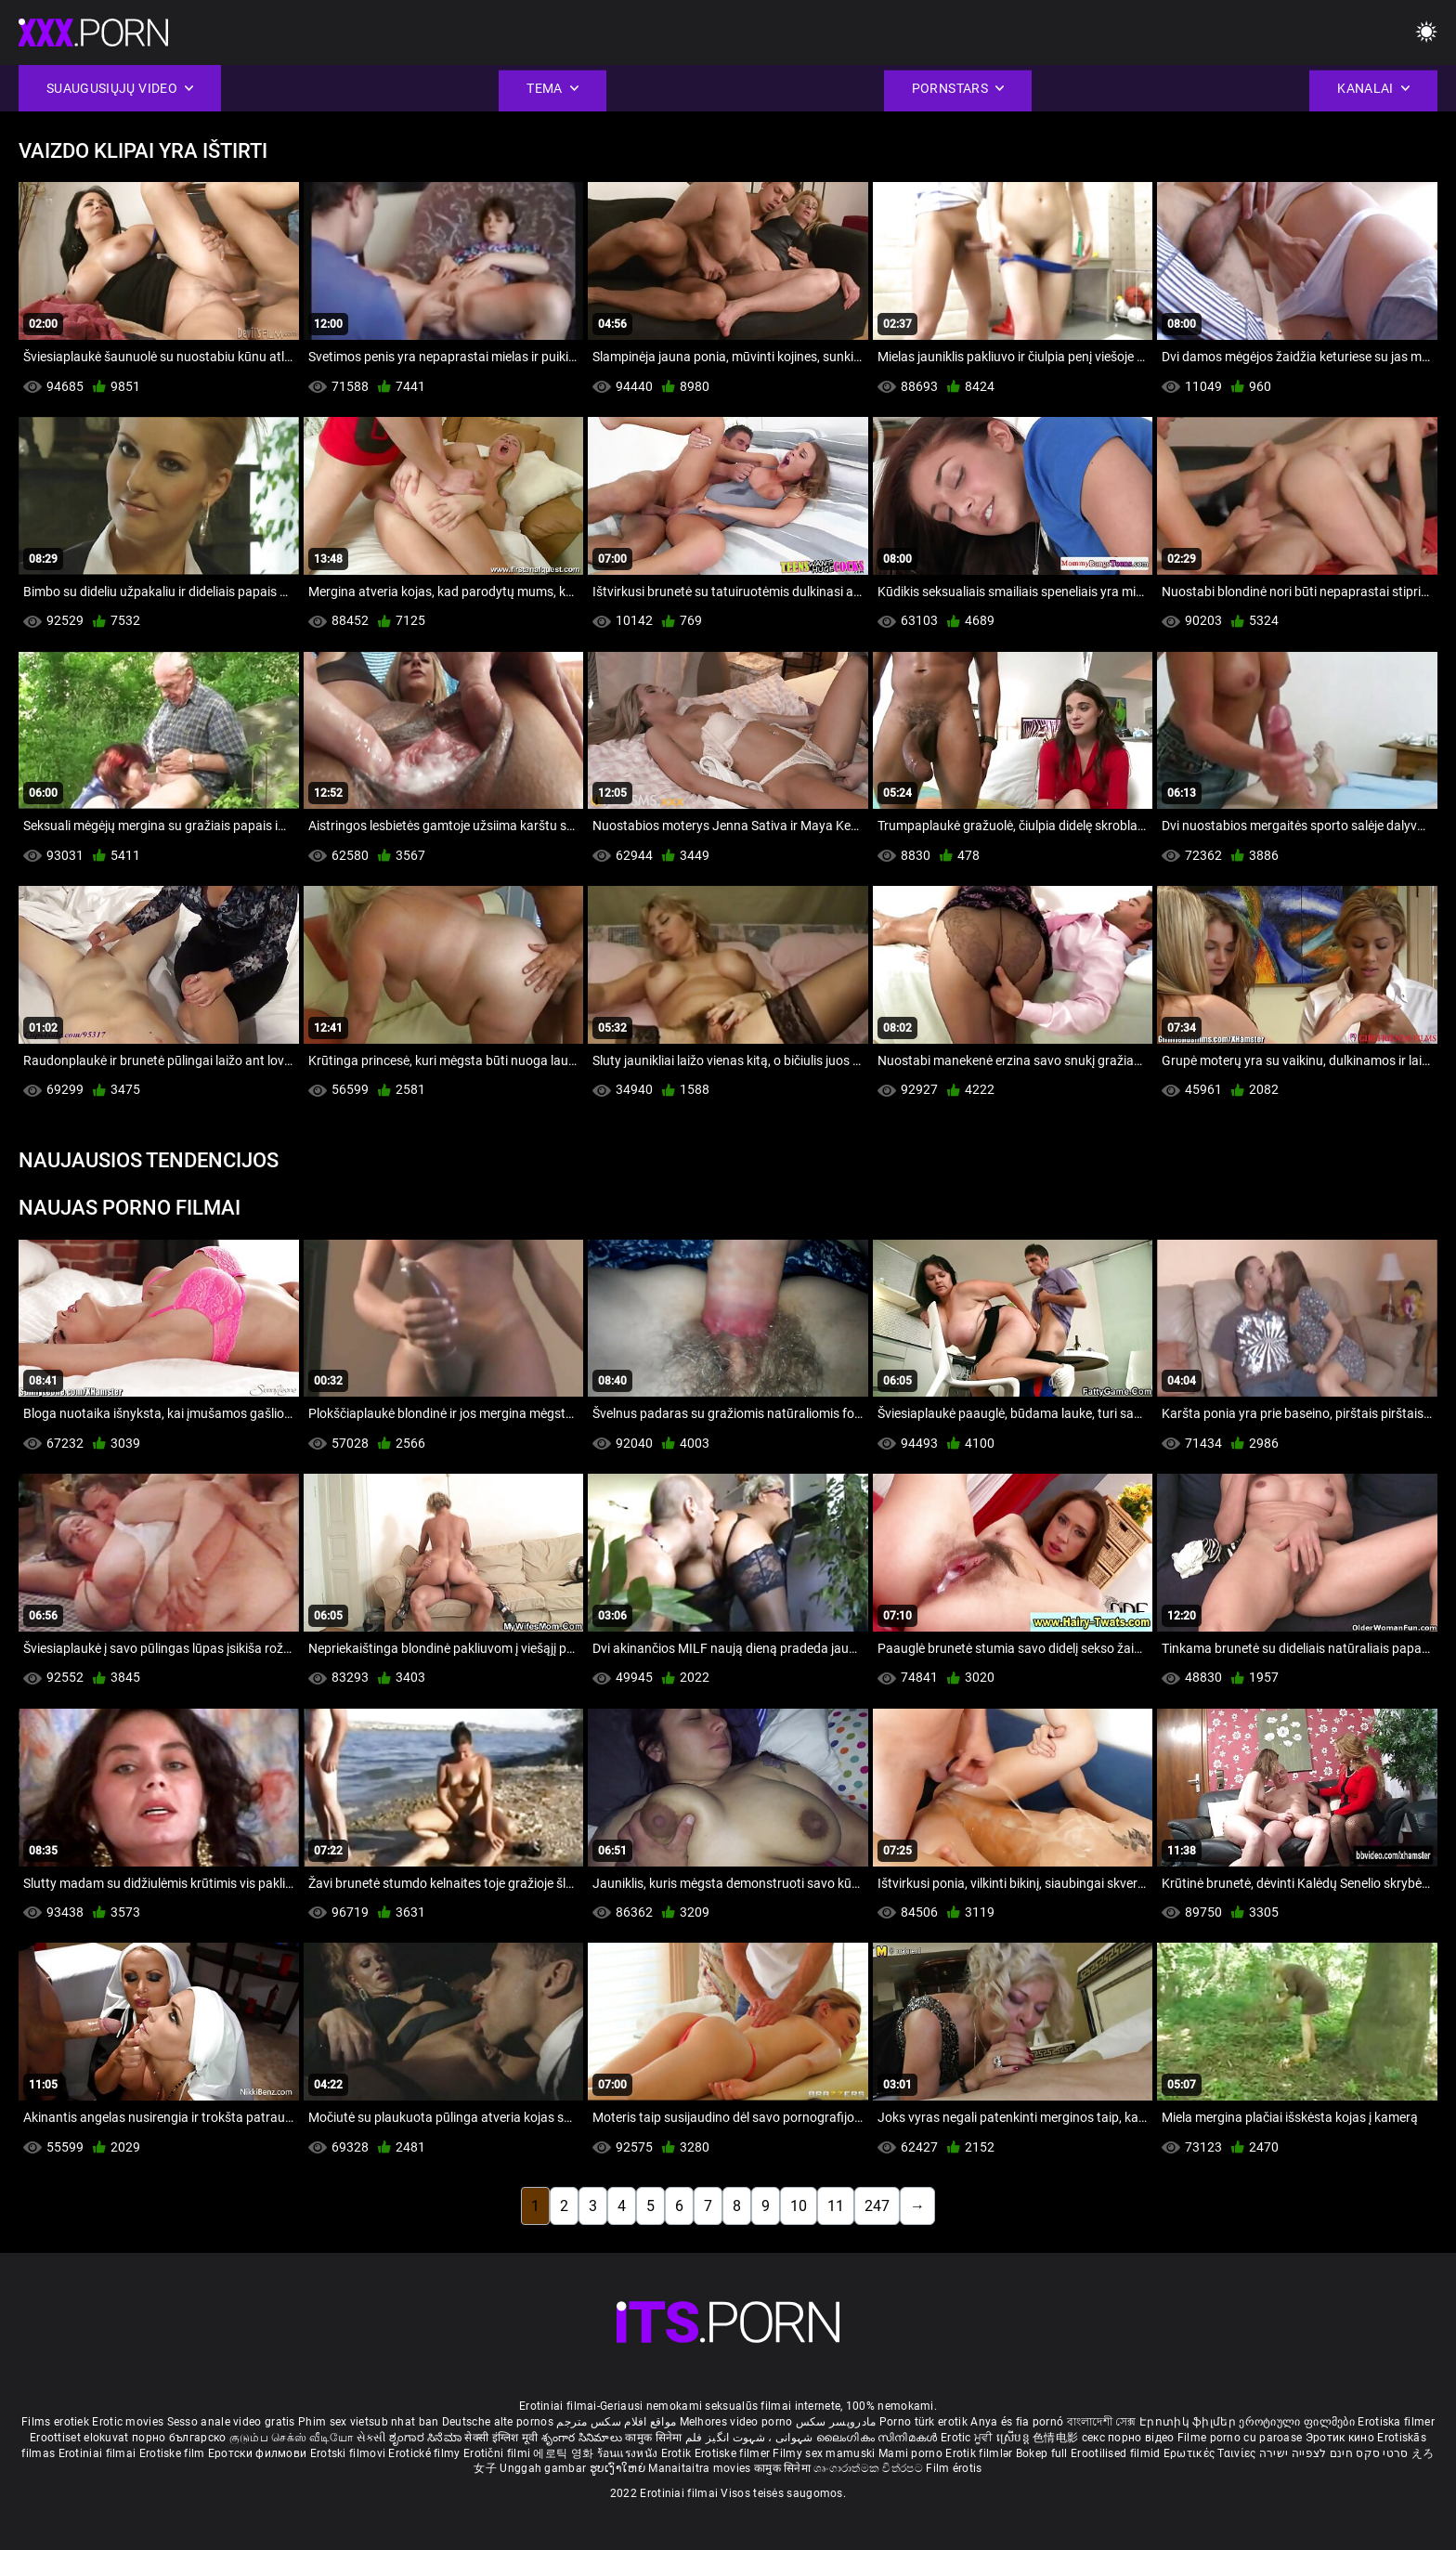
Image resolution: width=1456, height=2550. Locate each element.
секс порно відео (1128, 2437)
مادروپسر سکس (836, 2421)
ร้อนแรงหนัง (629, 2453)
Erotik (678, 2453)
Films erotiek (55, 2421)
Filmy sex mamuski (824, 2453)
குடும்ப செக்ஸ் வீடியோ (291, 2437)
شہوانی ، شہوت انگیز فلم (750, 2437)
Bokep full (1042, 2453)
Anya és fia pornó (1016, 2421)
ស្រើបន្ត (1014, 2437)
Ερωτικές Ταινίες (1211, 2453)
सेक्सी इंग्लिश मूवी (501, 2437)
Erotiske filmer (734, 2453)
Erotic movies (129, 2421)
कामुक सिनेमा (654, 2437)
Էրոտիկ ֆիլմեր (1189, 2421)
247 (877, 2206)
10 (798, 2206)
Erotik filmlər (980, 2453)
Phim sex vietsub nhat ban (368, 2421)
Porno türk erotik (923, 2421)
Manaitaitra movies (701, 2468)
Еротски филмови (259, 2453)
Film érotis (954, 2468)
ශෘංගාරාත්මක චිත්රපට (869, 2468)
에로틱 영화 (564, 2453)
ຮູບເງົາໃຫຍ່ (619, 2468)
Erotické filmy (425, 2453)
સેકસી (371, 2437)
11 (835, 2206)
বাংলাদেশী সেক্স (1102, 2421)
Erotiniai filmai (98, 2453)
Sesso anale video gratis (231, 2421)
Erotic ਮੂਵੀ (968, 2437)
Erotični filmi (498, 2453)
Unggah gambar (544, 2468)
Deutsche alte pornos (497, 2421)
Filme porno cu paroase (1240, 2437)
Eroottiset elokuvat (81, 2437)
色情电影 (1057, 2437)
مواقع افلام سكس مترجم (616, 2421)
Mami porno (910, 2453)
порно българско (179, 2437)
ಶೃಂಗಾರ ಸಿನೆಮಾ (426, 2437)
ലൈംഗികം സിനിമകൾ (878, 2437)
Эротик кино (1342, 2437)
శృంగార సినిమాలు (583, 2437)
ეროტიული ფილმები (1298, 2421)
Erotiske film (173, 2453)
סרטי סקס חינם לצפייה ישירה (1334, 2453)
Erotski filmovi (349, 2453)
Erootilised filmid (1117, 2453)
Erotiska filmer (1396, 2421)
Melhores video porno (736, 2421)
